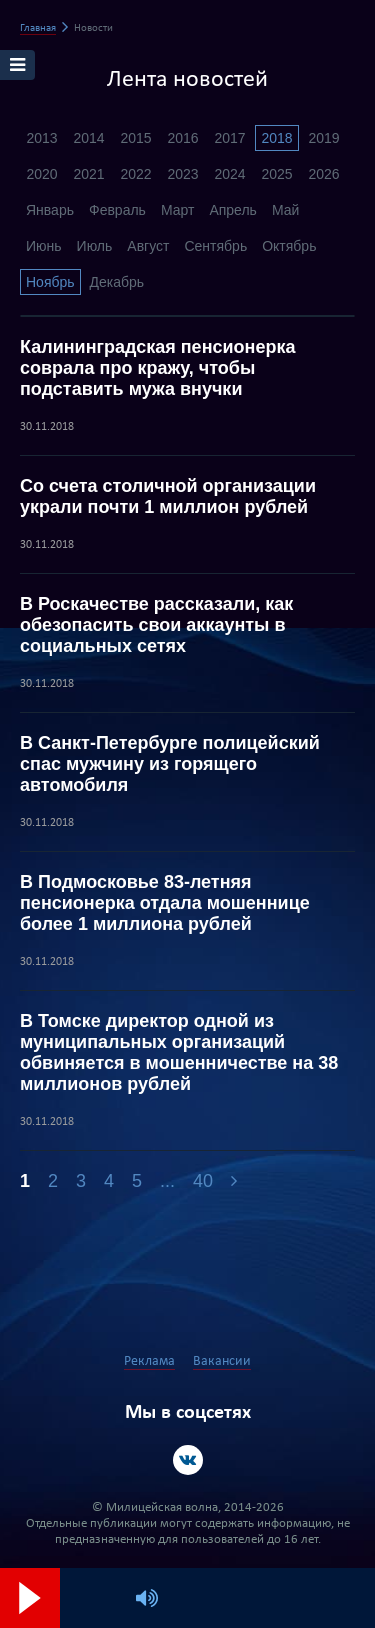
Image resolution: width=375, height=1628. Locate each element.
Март (178, 210)
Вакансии (222, 1361)
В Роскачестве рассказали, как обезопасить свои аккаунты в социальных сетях (156, 625)
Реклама (149, 1361)
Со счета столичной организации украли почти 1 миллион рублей (168, 496)
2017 (229, 138)
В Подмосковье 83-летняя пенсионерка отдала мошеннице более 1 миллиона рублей (165, 903)
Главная (38, 28)
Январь (50, 210)
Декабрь (117, 282)
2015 (135, 138)
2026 (323, 174)
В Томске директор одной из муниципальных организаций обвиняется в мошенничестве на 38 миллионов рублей (179, 1052)
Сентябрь (215, 246)
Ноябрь (50, 282)
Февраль (117, 210)
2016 (182, 138)
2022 (135, 174)
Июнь (44, 246)
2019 (323, 138)
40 (203, 1181)
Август (148, 246)
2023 (182, 174)
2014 (88, 138)
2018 (276, 138)
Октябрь (289, 246)
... (167, 1181)
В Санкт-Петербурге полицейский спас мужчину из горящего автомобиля (170, 764)
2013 (41, 138)
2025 (276, 174)
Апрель (233, 210)
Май (285, 210)
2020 (41, 174)
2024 (229, 174)
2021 (88, 174)
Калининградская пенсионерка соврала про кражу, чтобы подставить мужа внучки (157, 368)
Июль (95, 246)
